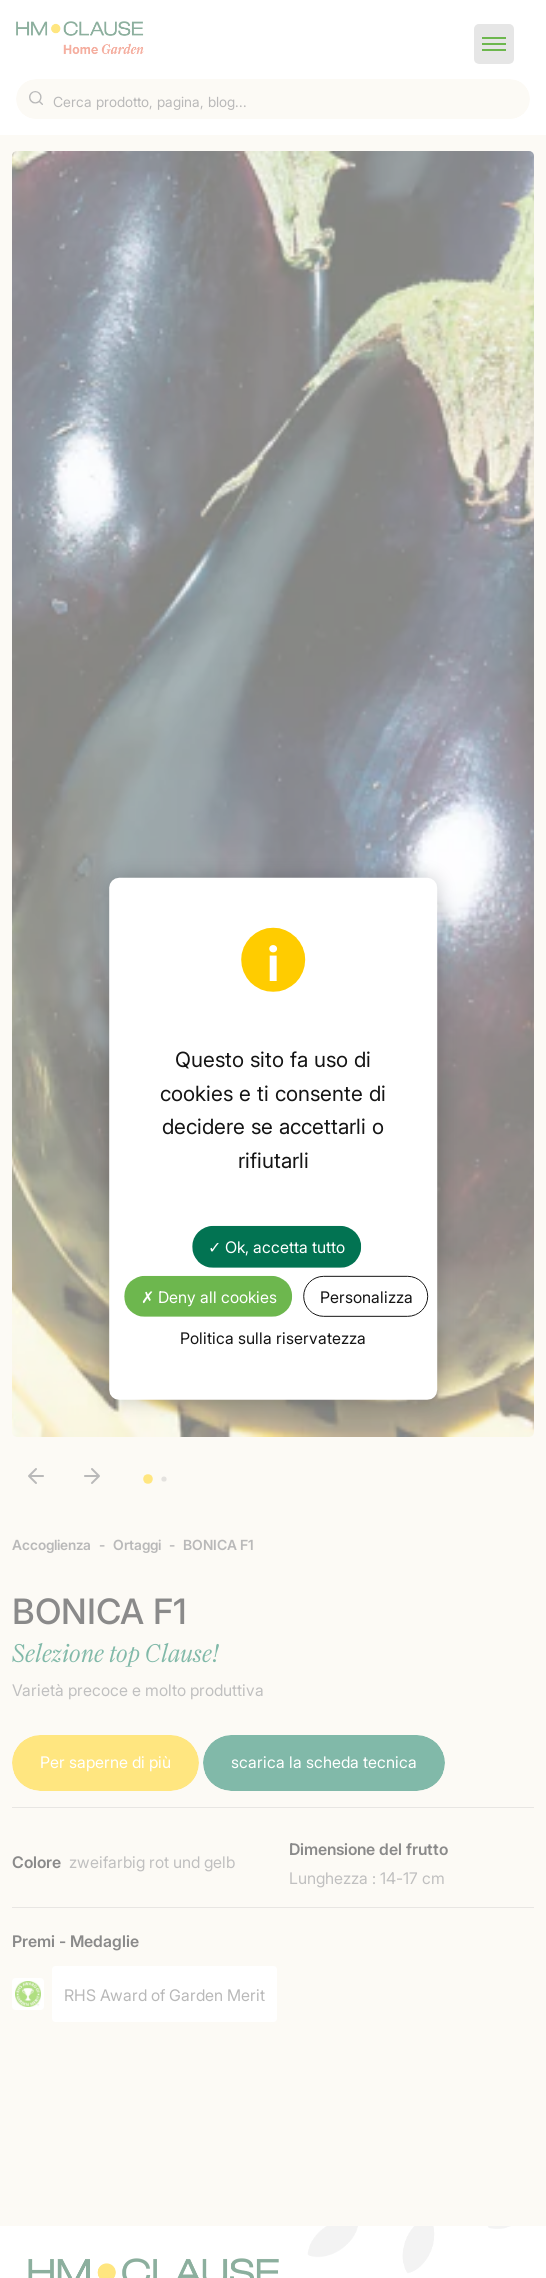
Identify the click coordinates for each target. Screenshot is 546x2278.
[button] (494, 44)
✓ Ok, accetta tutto (276, 1246)
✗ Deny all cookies (209, 1295)
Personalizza (366, 1295)
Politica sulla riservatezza (273, 1337)
